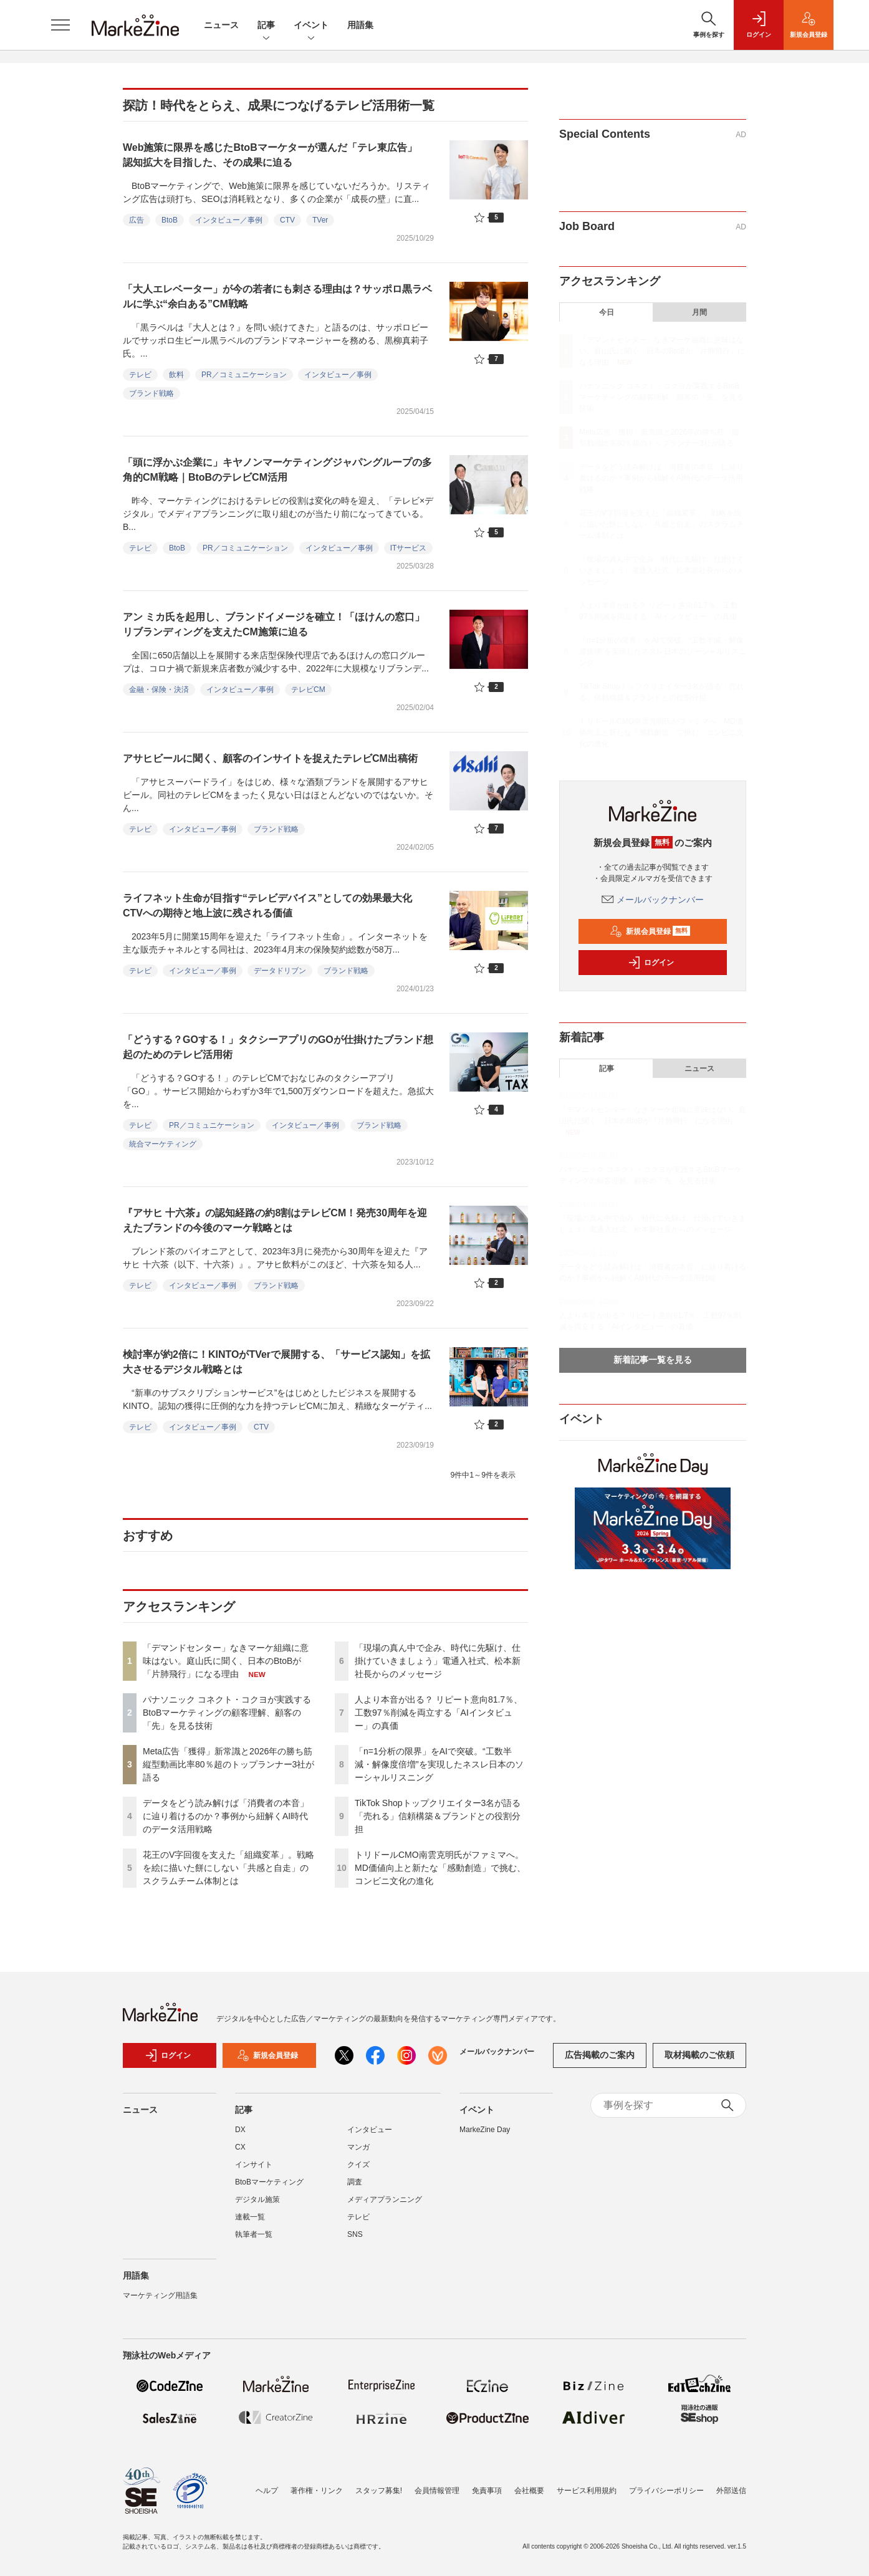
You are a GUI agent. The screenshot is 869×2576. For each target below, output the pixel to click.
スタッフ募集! (378, 2490)
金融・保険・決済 (159, 689)
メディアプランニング (384, 2199)
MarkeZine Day (484, 2129)
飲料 (176, 374)
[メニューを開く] (60, 25)
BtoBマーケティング (269, 2182)
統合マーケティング (162, 1144)
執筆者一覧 (253, 2234)
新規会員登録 (650, 931)
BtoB (169, 220)
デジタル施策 (257, 2199)
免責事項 (487, 2490)
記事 (266, 26)
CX (240, 2147)
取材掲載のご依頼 (699, 2055)
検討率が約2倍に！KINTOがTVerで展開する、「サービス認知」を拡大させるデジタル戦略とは (276, 1362)
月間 (699, 312)
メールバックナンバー (653, 900)
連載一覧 (250, 2217)
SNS (355, 2234)
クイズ (358, 2164)
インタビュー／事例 (228, 220)
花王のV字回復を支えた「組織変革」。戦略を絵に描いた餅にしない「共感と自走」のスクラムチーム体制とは (228, 1868)
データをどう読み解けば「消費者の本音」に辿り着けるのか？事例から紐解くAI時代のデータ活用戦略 (226, 1816)
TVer (320, 220)
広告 (136, 220)
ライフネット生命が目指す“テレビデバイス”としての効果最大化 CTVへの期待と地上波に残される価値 (272, 905)
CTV (287, 220)
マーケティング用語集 (160, 2295)
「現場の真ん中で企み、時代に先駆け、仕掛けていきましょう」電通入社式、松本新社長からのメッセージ (438, 1661)
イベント (311, 26)
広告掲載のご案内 (600, 2055)
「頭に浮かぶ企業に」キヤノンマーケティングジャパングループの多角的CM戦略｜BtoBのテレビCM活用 (277, 470)
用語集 (360, 25)
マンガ (358, 2147)
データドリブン (280, 970)
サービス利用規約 (587, 2490)
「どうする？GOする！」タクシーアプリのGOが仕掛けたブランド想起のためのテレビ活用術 (278, 1047)
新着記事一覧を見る (652, 1360)
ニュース (221, 25)
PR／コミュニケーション (244, 374)
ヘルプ (267, 2490)
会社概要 (529, 2490)
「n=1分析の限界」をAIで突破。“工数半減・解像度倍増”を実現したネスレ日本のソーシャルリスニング (439, 1764)
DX (240, 2129)
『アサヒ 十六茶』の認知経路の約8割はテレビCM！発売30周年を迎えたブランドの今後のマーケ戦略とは (275, 1220)
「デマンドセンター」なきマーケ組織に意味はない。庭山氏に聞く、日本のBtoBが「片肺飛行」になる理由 (226, 1661)
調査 (354, 2182)
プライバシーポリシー (666, 2490)
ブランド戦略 (151, 393)
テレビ (140, 374)
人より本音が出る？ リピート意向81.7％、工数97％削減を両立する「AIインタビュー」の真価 (438, 1712)
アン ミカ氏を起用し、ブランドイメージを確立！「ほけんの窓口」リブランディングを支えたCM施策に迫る (274, 624)
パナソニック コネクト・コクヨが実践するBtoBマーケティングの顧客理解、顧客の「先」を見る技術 (227, 1712)
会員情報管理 (437, 2490)
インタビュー (369, 2129)
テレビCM (308, 689)
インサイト (253, 2164)
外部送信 (731, 2490)
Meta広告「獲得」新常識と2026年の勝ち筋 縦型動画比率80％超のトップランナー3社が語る (232, 1764)
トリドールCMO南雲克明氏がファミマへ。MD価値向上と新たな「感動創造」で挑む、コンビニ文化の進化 (440, 1868)
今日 (606, 312)
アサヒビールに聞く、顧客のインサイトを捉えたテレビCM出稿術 (270, 758)
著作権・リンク (316, 2490)
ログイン (651, 962)
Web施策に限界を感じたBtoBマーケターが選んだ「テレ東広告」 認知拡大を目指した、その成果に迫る (275, 155)
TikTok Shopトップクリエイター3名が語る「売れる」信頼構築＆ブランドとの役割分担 (438, 1816)
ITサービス (408, 548)
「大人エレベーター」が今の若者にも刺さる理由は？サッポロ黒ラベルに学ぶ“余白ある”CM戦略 (277, 296)
